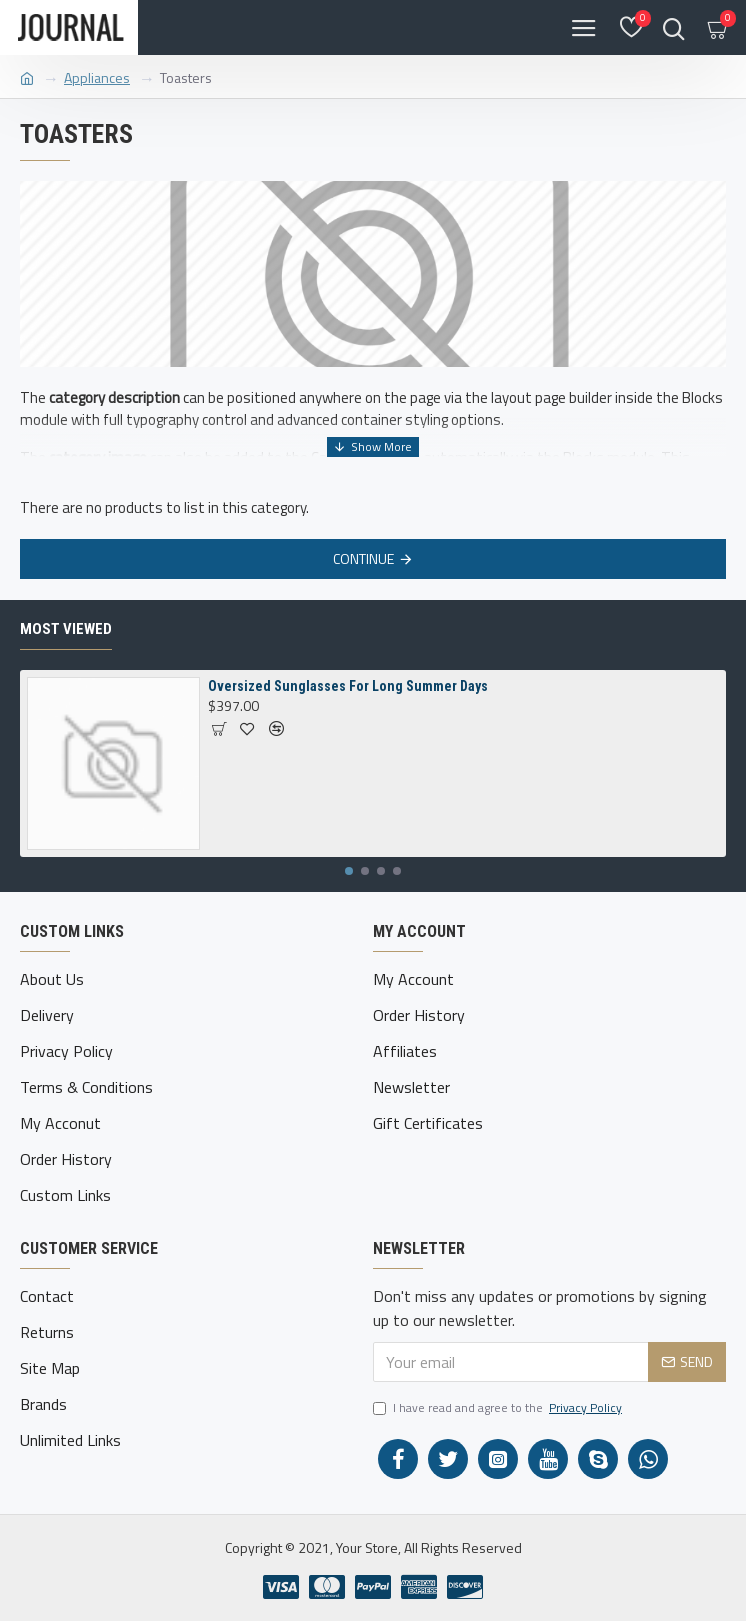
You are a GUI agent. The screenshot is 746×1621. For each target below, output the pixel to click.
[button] (349, 871)
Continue (363, 558)
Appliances (97, 77)
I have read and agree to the (499, 1408)
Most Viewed (66, 629)
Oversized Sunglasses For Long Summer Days (348, 686)
